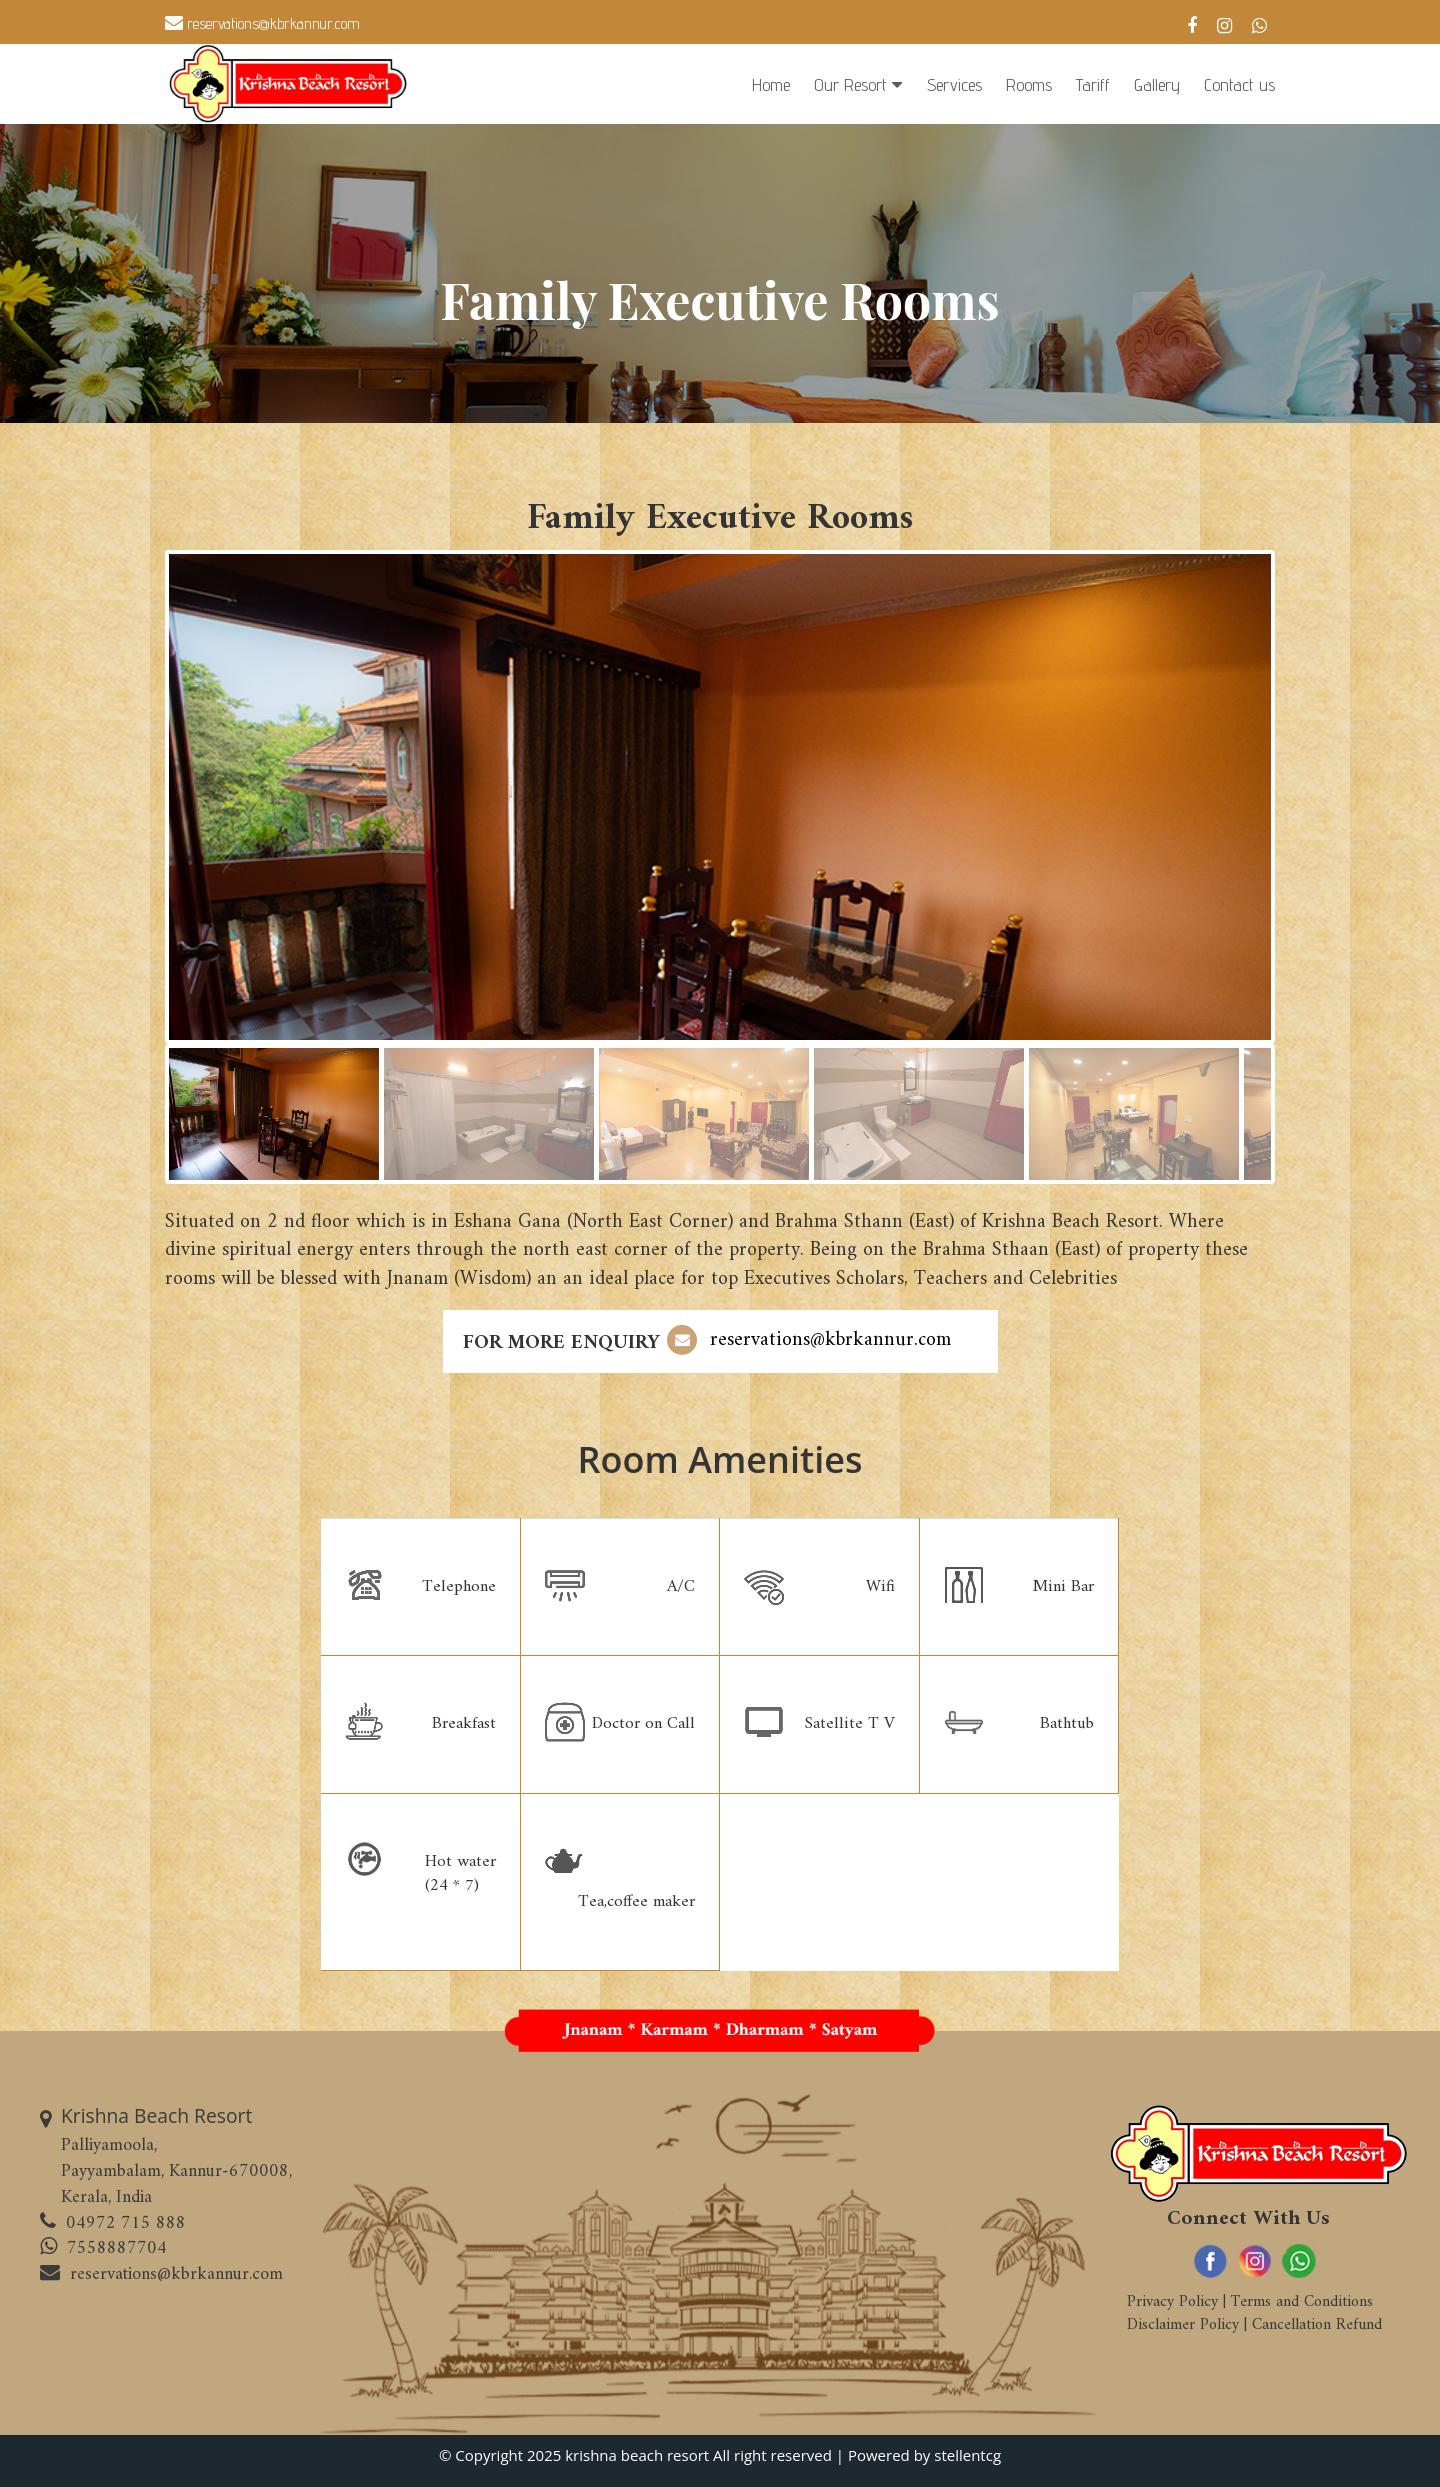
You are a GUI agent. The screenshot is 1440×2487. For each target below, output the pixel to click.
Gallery (1157, 84)
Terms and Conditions (1299, 2302)
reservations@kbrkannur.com (262, 23)
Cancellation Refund (1314, 2325)
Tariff (1093, 84)
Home (771, 84)
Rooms (1029, 84)
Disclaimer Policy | (1187, 2325)
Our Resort (850, 84)
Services (954, 84)
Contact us (1239, 84)
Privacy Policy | (1176, 2302)
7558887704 (117, 2248)
